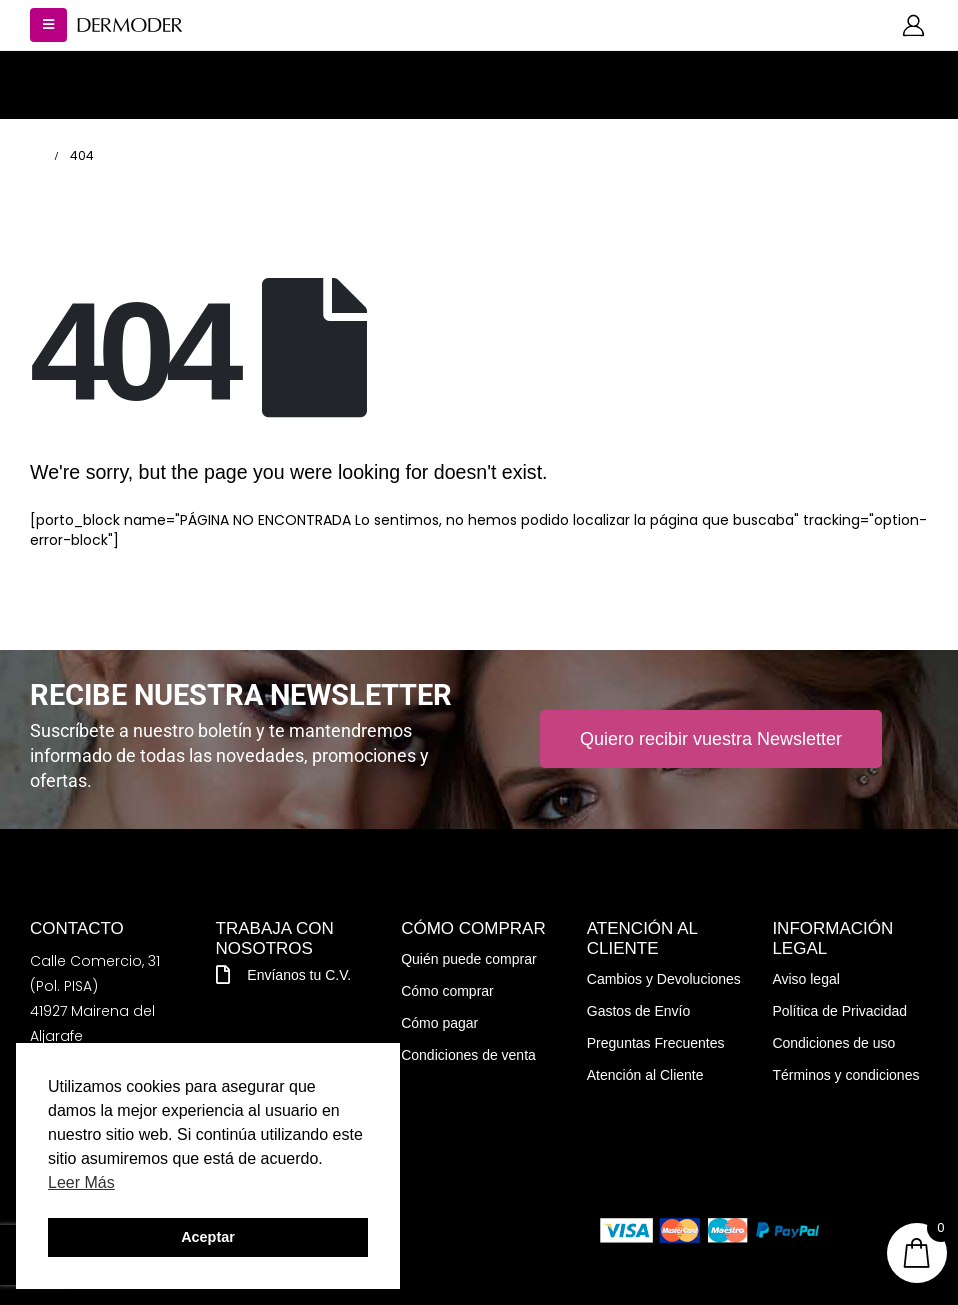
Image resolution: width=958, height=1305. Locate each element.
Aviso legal (805, 979)
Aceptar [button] (208, 1237)
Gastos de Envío (639, 1011)
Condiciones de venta (468, 1055)
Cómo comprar (447, 991)
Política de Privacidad (839, 1011)
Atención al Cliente (645, 1075)
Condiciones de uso (833, 1043)
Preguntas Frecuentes (656, 1043)
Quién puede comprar (468, 959)
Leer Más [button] (81, 1182)
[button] (48, 25)
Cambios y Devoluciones (664, 979)
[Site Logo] (130, 25)
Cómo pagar (439, 1023)
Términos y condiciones (845, 1075)
